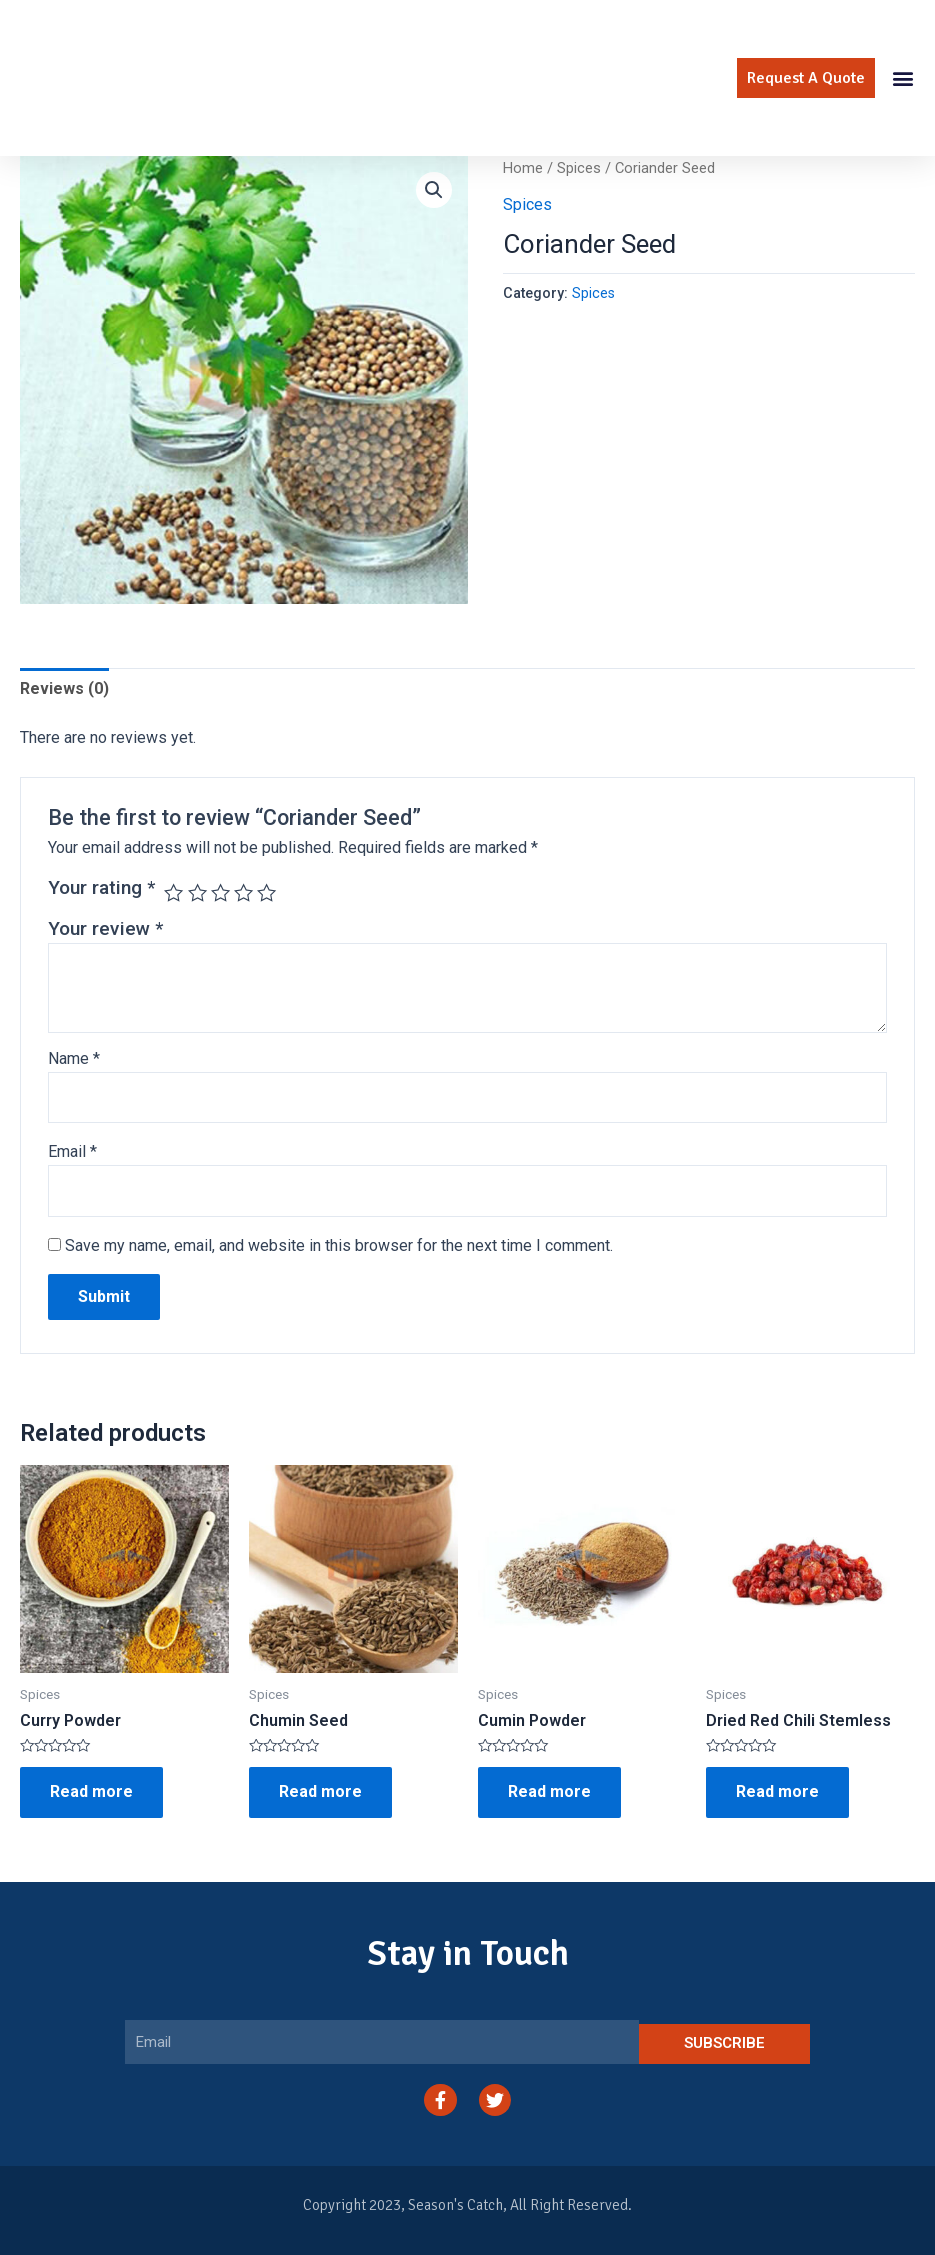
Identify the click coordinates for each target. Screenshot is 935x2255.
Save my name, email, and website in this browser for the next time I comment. (339, 1245)
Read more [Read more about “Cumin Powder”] (549, 1791)
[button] (806, 78)
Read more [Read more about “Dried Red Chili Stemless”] (777, 1791)
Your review (105, 928)
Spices (579, 168)
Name (74, 1058)
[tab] (64, 689)
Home (523, 168)
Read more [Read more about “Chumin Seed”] (320, 1791)
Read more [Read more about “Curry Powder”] (91, 1791)
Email (72, 1151)
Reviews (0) (64, 688)
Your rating (101, 887)
